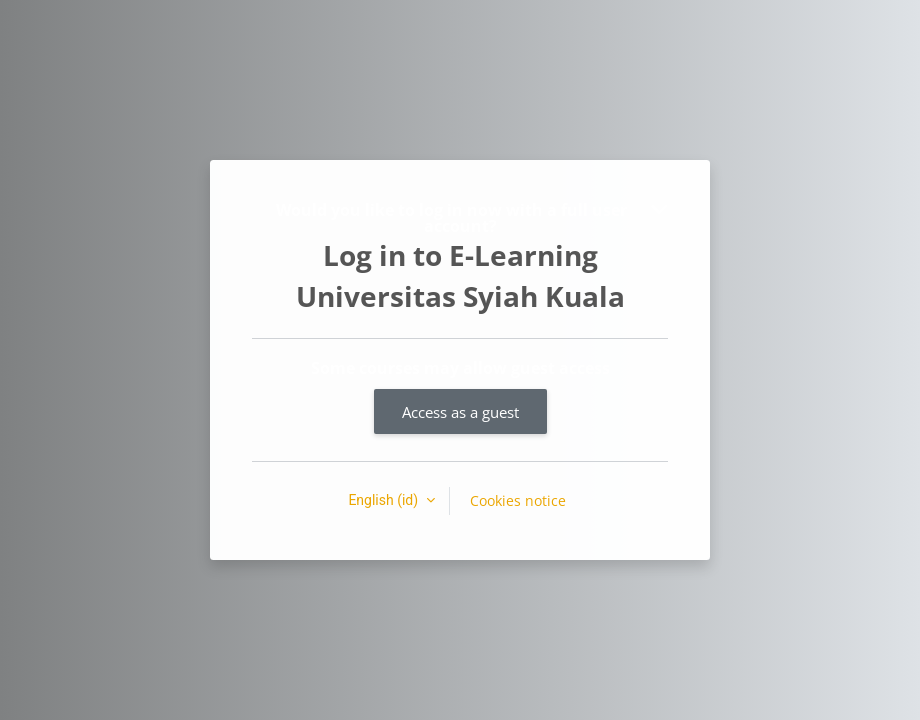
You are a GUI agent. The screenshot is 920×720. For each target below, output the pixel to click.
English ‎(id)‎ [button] (384, 500)
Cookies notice (518, 500)
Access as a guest (460, 412)
